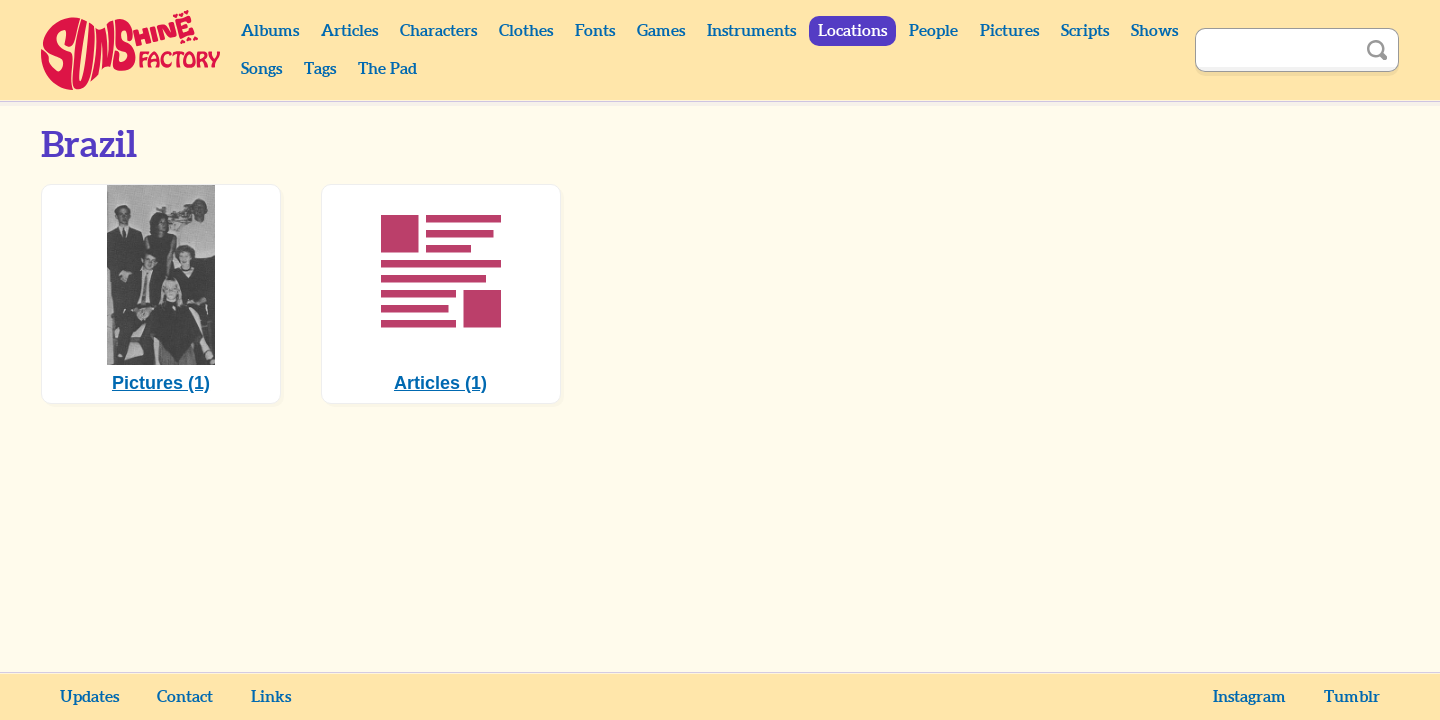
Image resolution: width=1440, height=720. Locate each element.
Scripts (1085, 31)
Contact (185, 697)
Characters (438, 31)
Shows (1154, 31)
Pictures (1009, 31)
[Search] (1275, 50)
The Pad (387, 69)
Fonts (595, 31)
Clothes (526, 31)
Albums (270, 31)
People (933, 31)
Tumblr (1352, 697)
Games (661, 31)
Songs (261, 69)
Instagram (1249, 697)
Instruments (751, 31)
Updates (89, 697)
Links (271, 697)
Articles (349, 31)
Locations (852, 31)
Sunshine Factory (131, 50)
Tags (320, 69)
